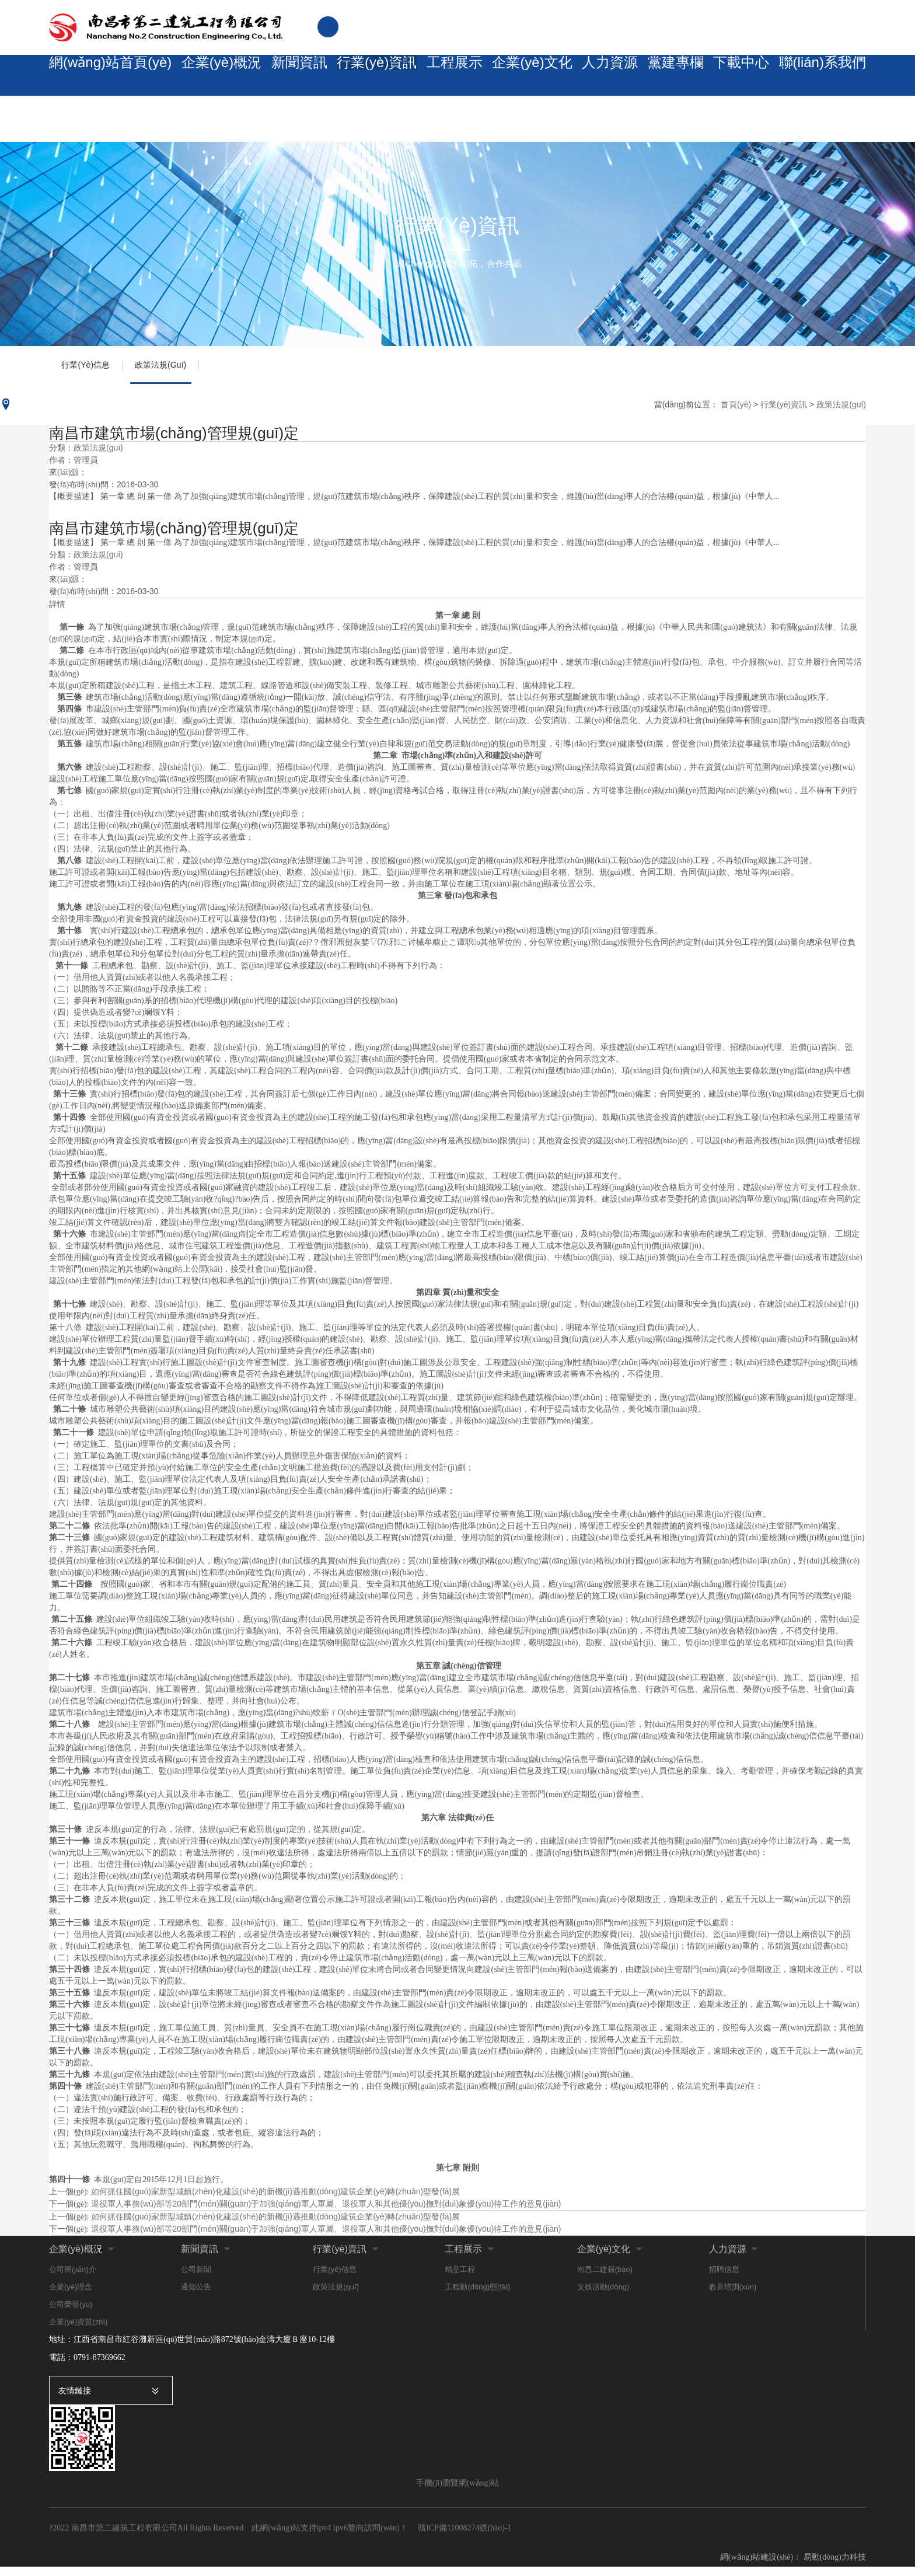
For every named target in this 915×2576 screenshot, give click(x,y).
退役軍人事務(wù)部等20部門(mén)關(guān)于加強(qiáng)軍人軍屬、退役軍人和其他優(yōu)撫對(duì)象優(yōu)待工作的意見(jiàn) (326, 2237)
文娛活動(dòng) (603, 2295)
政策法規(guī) (180, 369)
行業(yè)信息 (92, 369)
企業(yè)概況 (205, 76)
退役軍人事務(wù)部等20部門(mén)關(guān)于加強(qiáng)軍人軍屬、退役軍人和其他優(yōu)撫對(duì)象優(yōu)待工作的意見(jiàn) (326, 2212)
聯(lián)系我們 (823, 76)
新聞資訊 (284, 76)
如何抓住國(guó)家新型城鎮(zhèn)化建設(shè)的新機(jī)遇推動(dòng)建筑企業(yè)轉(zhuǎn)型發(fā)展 (275, 2200)
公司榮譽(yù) (70, 2313)
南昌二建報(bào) (605, 2278)
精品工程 (460, 2278)
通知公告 (196, 2295)
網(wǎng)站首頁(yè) (104, 76)
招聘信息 (724, 2278)
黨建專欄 (671, 76)
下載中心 (741, 76)
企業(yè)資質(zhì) (78, 2330)
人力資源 (600, 76)
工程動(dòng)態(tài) (477, 2295)
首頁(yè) (736, 413)
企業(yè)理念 (70, 2295)
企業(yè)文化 (521, 76)
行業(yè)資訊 (363, 76)
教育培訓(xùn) (733, 2295)
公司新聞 (196, 2278)
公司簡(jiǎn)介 (72, 2278)
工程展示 (441, 76)
